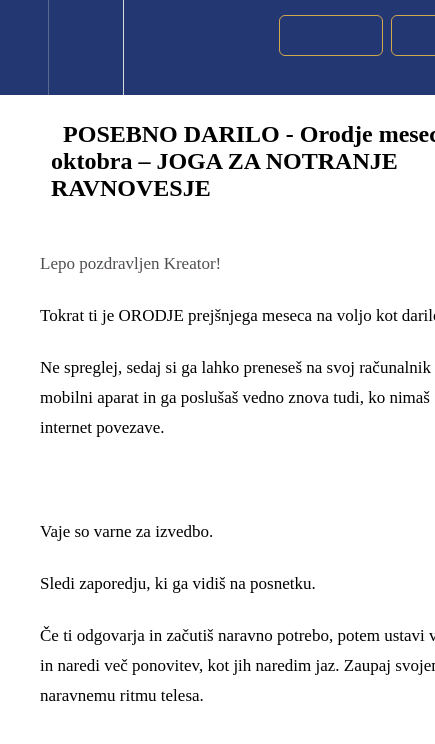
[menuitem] (85, 47)
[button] (24, 47)
